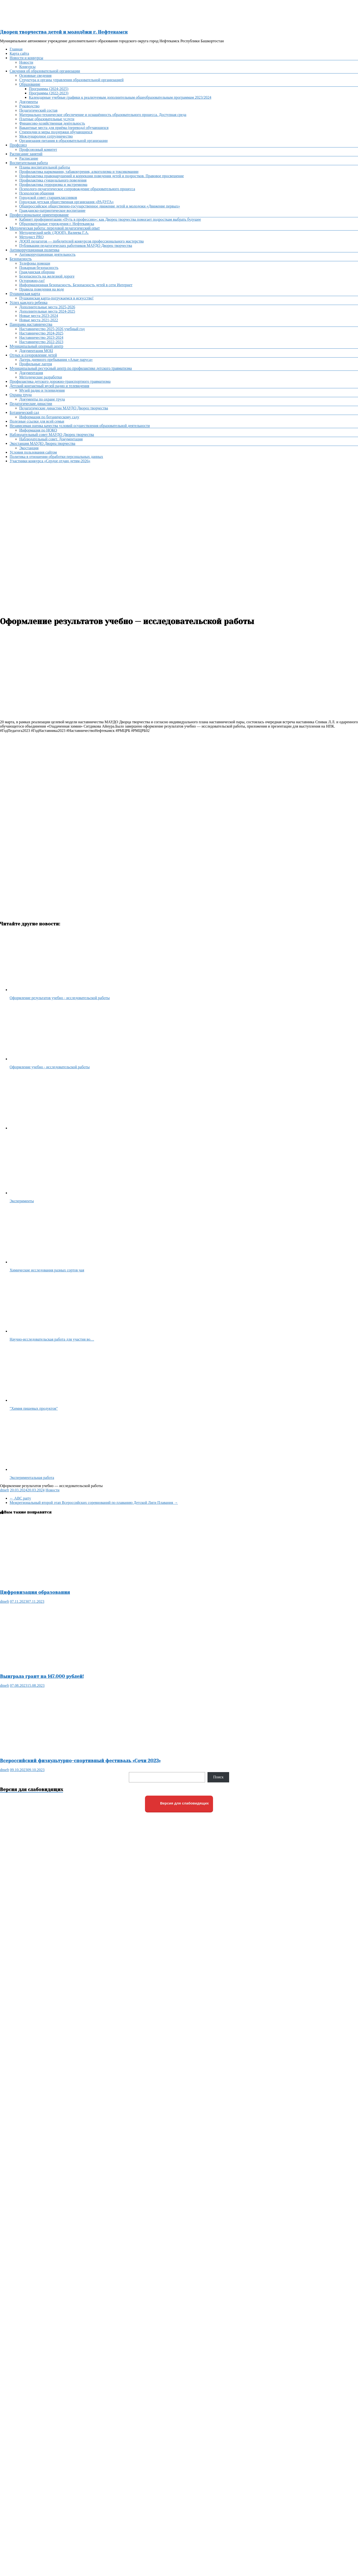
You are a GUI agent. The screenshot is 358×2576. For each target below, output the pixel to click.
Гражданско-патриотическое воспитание (52, 210)
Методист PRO (31, 237)
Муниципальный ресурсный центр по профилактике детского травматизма (71, 368)
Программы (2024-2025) (48, 89)
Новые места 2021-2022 (38, 320)
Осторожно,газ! (32, 281)
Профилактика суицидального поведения (53, 180)
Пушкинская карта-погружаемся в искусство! (56, 298)
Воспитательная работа (29, 163)
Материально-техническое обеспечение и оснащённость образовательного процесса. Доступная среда (102, 115)
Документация (31, 373)
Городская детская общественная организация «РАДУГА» (66, 202)
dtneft (4, 1490)
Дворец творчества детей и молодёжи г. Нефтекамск (64, 32)
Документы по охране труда (42, 399)
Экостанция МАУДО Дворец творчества (42, 443)
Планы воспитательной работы (44, 167)
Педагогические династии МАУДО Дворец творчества (63, 408)
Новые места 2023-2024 (38, 316)
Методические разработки (40, 377)
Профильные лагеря (35, 364)
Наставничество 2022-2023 (41, 342)
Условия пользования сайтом (33, 452)
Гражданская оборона (37, 272)
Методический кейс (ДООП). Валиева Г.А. (54, 233)
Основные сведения (35, 75)
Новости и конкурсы (26, 58)
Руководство (29, 106)
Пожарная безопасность (38, 268)
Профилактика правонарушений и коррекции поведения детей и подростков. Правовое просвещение (101, 176)
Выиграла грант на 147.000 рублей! (42, 1676)
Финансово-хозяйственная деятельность (52, 123)
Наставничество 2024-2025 (41, 333)
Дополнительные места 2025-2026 (47, 307)
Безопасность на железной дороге (47, 276)
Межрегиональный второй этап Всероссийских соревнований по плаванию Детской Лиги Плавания (94, 1503)
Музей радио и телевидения (42, 390)
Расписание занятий (26, 154)
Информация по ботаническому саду (49, 417)
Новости (26, 62)
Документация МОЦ (36, 351)
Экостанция (28, 448)
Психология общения (36, 193)
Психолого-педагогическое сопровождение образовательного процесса (77, 189)
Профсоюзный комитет (38, 149)
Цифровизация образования (35, 1592)
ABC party (20, 1498)
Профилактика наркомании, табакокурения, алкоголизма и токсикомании (78, 172)
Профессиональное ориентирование (39, 215)
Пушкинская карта (25, 294)
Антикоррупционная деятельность (47, 254)
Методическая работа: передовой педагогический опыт (55, 228)
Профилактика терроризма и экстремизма (53, 184)
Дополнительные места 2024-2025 (47, 311)
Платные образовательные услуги (46, 119)
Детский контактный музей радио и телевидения (49, 386)
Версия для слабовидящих (179, 1804)
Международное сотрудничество (46, 136)
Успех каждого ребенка (28, 302)
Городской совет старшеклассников (48, 197)
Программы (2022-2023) (48, 93)
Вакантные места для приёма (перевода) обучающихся (63, 128)
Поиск (218, 1777)
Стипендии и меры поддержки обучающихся (55, 132)
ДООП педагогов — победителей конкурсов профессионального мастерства (81, 241)
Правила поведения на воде (41, 289)
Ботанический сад (24, 412)
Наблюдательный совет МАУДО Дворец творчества (52, 434)
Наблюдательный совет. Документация (51, 439)
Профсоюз (18, 145)
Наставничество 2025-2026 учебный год (52, 329)
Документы (28, 102)
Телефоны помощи (34, 263)
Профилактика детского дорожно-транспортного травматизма (60, 381)
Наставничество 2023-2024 (41, 337)
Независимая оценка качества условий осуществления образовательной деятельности (80, 426)
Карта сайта (19, 53)
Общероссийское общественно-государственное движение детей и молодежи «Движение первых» (99, 206)
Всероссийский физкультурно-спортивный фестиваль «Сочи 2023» (80, 1760)
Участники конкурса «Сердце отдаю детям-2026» (50, 461)
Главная (16, 49)
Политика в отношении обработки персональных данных (56, 457)
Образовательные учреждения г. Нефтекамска (56, 224)
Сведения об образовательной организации (45, 71)
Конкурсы (27, 67)
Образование (29, 84)
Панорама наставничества (31, 324)
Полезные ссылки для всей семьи (37, 421)
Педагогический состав (38, 110)
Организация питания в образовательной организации (63, 141)
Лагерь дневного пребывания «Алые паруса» (56, 360)
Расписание (28, 158)
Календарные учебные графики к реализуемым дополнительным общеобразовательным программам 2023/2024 (120, 97)
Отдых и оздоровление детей (33, 355)
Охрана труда (21, 395)
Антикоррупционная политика (34, 250)
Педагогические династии (31, 403)
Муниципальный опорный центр (36, 346)
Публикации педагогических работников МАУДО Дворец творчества (75, 245)
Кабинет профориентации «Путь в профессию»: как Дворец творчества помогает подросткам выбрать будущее (110, 219)
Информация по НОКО (38, 430)
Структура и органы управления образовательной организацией (71, 80)
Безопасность (21, 259)
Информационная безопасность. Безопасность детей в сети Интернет (75, 285)
